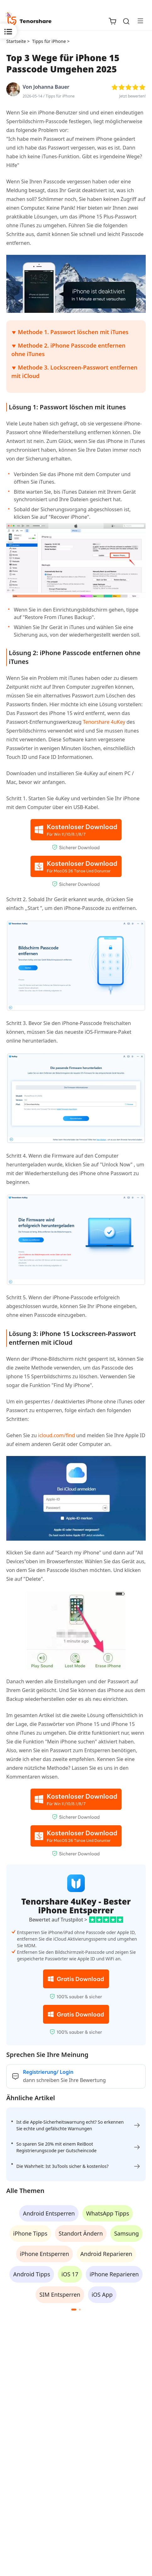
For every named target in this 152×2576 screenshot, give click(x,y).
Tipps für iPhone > (51, 41)
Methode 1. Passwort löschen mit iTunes (73, 332)
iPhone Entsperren (44, 2254)
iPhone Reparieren (114, 2274)
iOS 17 (70, 2274)
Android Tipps (31, 2274)
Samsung (126, 2233)
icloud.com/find (56, 1435)
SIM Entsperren (59, 2294)
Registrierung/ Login (48, 2072)
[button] (73, 2310)
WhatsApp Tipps (107, 2213)
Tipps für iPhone (60, 96)
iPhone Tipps (30, 2233)
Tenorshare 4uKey (105, 721)
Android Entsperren (49, 2213)
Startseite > (18, 41)
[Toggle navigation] (137, 20)
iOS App (102, 2294)
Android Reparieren (106, 2254)
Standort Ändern (81, 2233)
